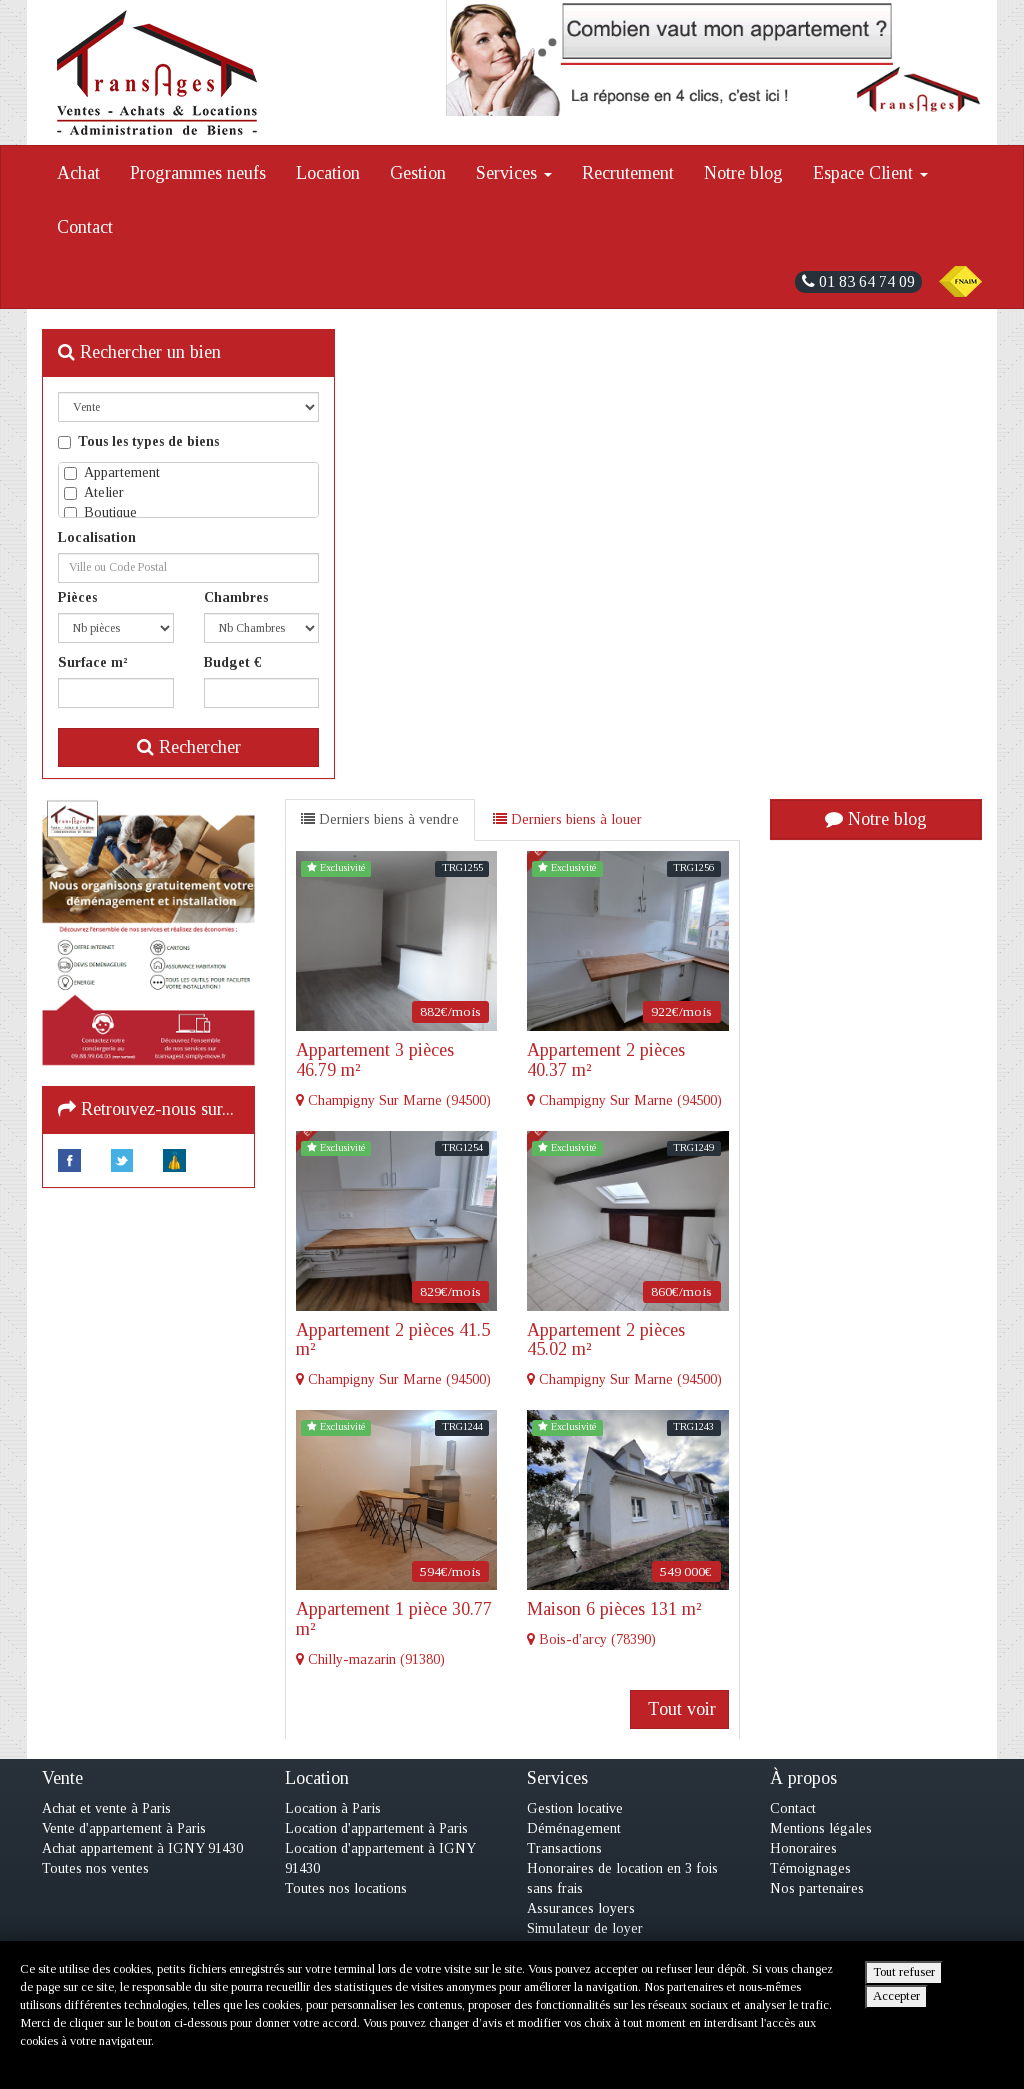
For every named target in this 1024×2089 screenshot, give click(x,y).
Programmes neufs (198, 173)
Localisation (97, 537)
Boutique (100, 512)
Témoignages (810, 1868)
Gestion (418, 173)
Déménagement (574, 1828)
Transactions (564, 1848)
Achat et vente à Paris (106, 1808)
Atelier (94, 492)
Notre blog (743, 173)
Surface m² (93, 662)
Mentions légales (821, 1828)
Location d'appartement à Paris (376, 1828)
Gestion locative (575, 1808)
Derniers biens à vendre (380, 819)
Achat (78, 173)
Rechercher (189, 747)
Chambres (236, 597)
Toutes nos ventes (95, 1868)
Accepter (896, 1996)
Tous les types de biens (138, 441)
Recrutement (628, 173)
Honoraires (803, 1848)
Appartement (112, 472)
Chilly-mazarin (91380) (397, 1633)
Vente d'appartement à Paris (124, 1828)
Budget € (233, 662)
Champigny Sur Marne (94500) (397, 1074)
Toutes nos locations (346, 1888)
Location (328, 173)
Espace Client (870, 173)
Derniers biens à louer (567, 819)
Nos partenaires (817, 1888)
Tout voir (679, 1709)
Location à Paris (333, 1808)
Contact (85, 227)
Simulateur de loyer (585, 1928)
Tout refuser (904, 1972)
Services (514, 173)
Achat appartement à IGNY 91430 (142, 1848)
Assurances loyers (581, 1908)
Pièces (77, 597)
